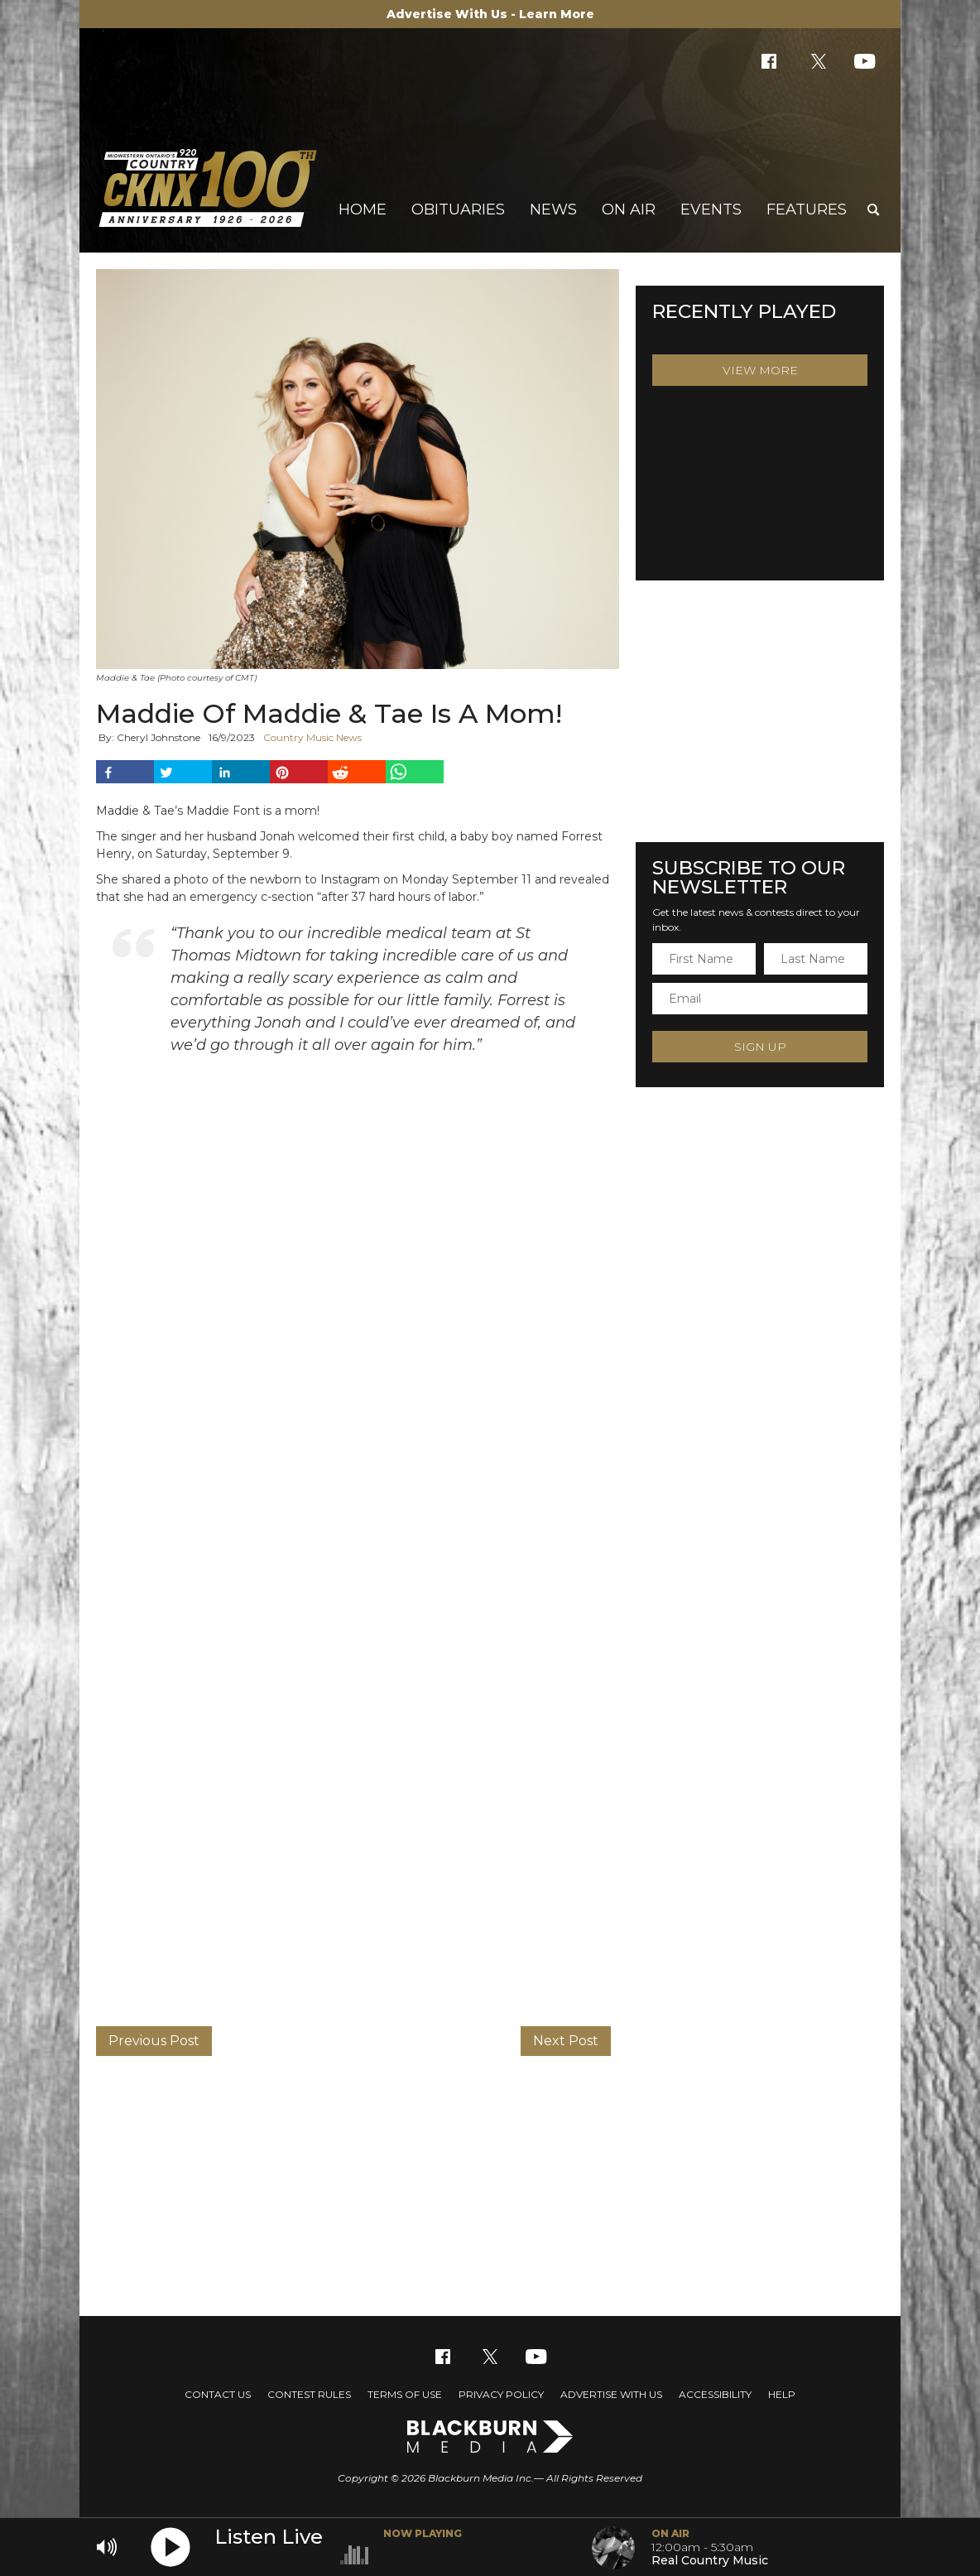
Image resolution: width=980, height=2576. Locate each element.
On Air (629, 209)
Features (806, 209)
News (553, 209)
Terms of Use (405, 2394)
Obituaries (458, 209)
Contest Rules (309, 2394)
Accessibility (715, 2394)
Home (363, 209)
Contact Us (218, 2394)
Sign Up (760, 1046)
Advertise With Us (611, 2394)
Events (711, 209)
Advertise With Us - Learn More (490, 14)
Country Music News (312, 737)
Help (781, 2394)
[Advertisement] (490, 2183)
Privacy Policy (501, 2394)
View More (760, 370)
